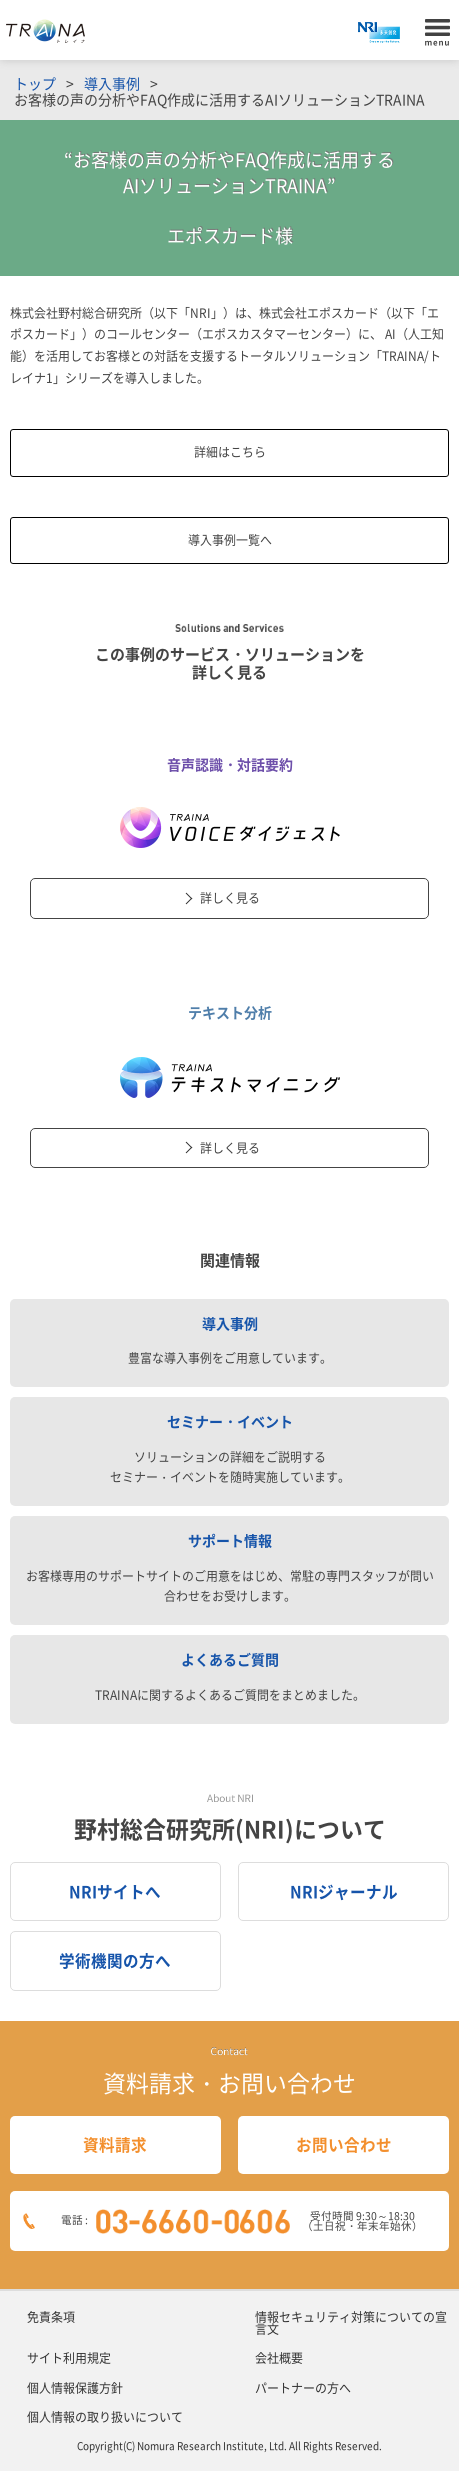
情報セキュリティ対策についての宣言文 (351, 2323)
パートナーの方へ (303, 2388)
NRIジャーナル (344, 1891)
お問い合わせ (344, 2144)
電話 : (247, 2221)
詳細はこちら (230, 452)
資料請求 (115, 2144)
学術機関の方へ (115, 1960)
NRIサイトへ (115, 1891)
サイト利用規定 (69, 2358)
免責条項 (51, 2317)
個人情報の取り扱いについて (105, 2417)
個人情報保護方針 (75, 2388)
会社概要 (279, 2358)
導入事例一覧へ (230, 540)
